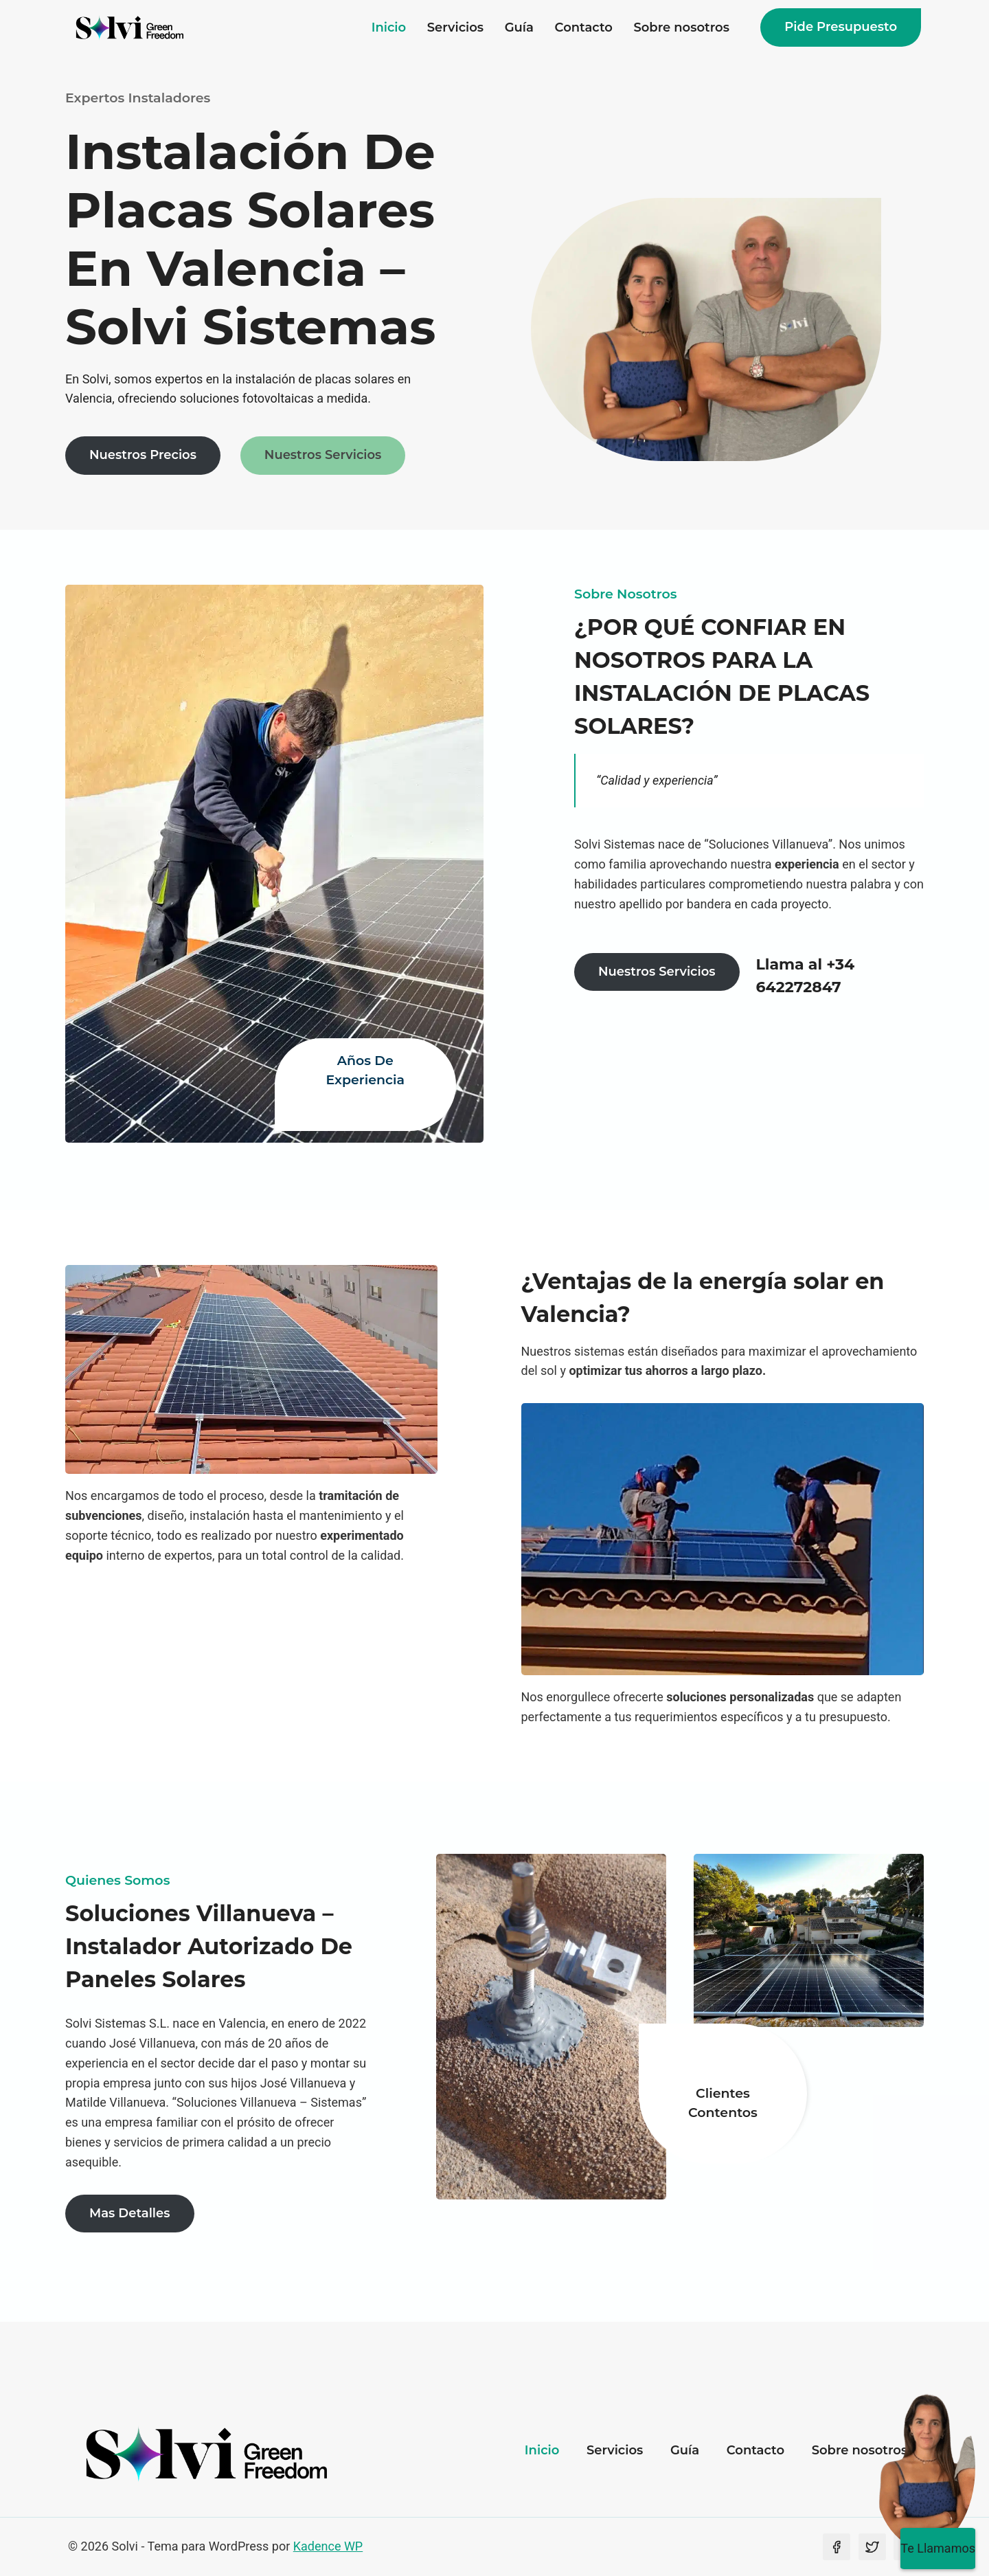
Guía (519, 27)
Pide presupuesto (840, 26)
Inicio (389, 27)
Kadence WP (328, 2546)
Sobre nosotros (681, 27)
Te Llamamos (937, 2548)
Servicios (455, 27)
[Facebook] (836, 2547)
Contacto (584, 27)
